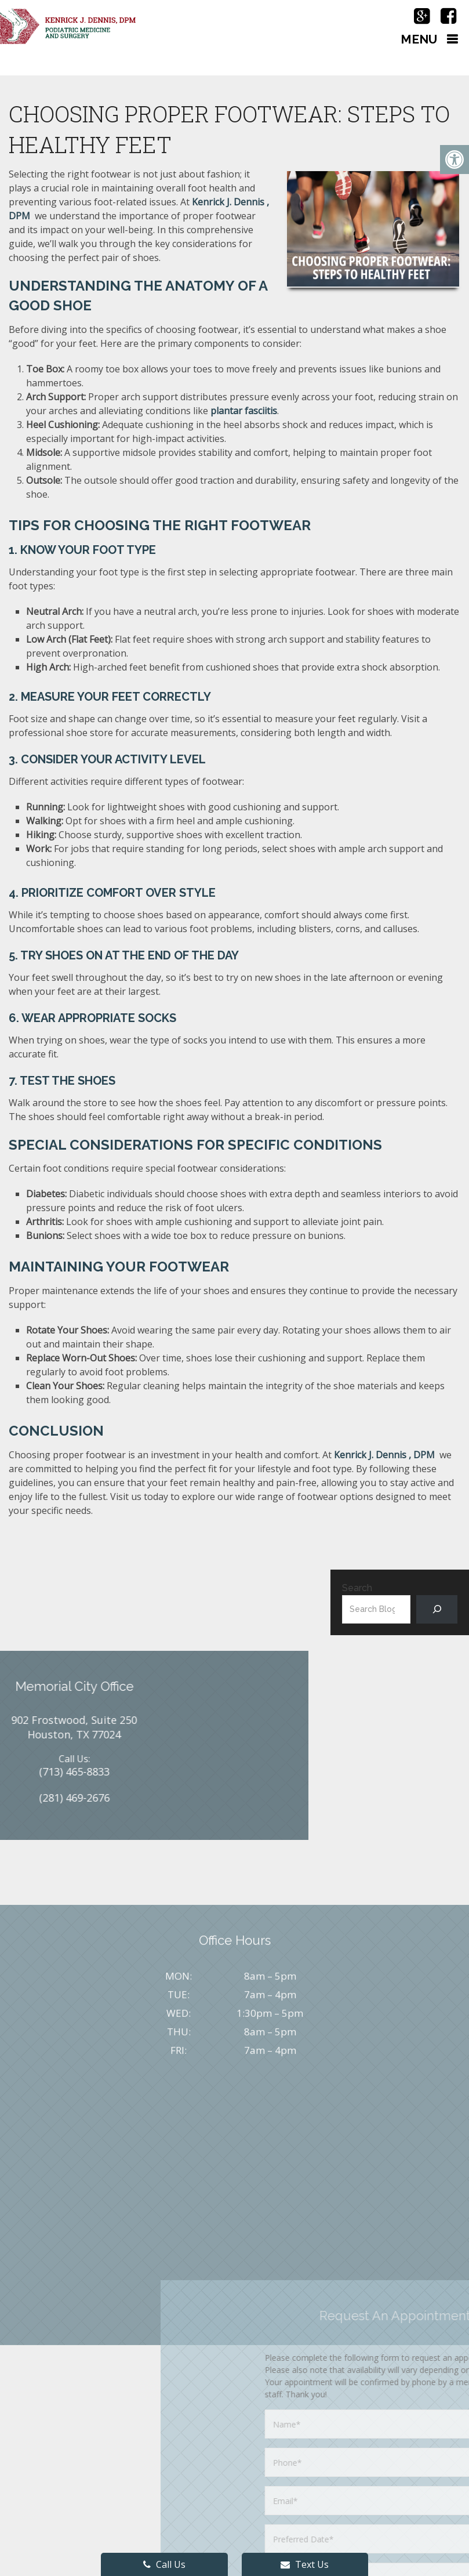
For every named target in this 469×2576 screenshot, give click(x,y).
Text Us (305, 2564)
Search (357, 1587)
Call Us (164, 2564)
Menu (419, 39)
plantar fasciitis (243, 410)
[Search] (436, 1609)
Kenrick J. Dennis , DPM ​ (385, 1454)
